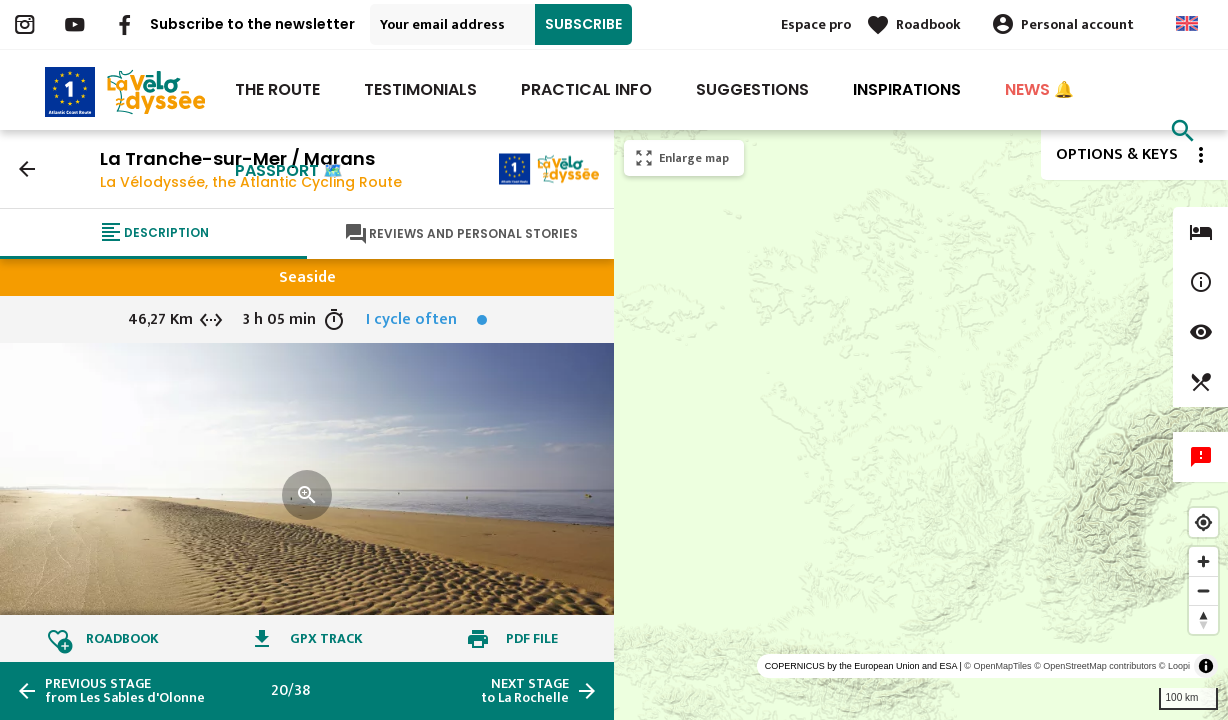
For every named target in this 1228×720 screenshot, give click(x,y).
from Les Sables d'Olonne (125, 691)
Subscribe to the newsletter (252, 24)
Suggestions (752, 89)
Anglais (1187, 23)
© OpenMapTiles (997, 666)
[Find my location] (1203, 522)
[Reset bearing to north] (1203, 619)
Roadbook (928, 24)
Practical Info (586, 89)
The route (277, 89)
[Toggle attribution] (1206, 666)
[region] (921, 425)
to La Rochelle (525, 691)
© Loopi (1174, 666)
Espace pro (816, 24)
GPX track (326, 638)
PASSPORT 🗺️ (289, 170)
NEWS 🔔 (1039, 89)
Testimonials (420, 89)
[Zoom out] (1203, 590)
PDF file (532, 638)
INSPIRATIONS (907, 89)
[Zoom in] (1203, 561)
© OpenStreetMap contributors (1095, 666)
